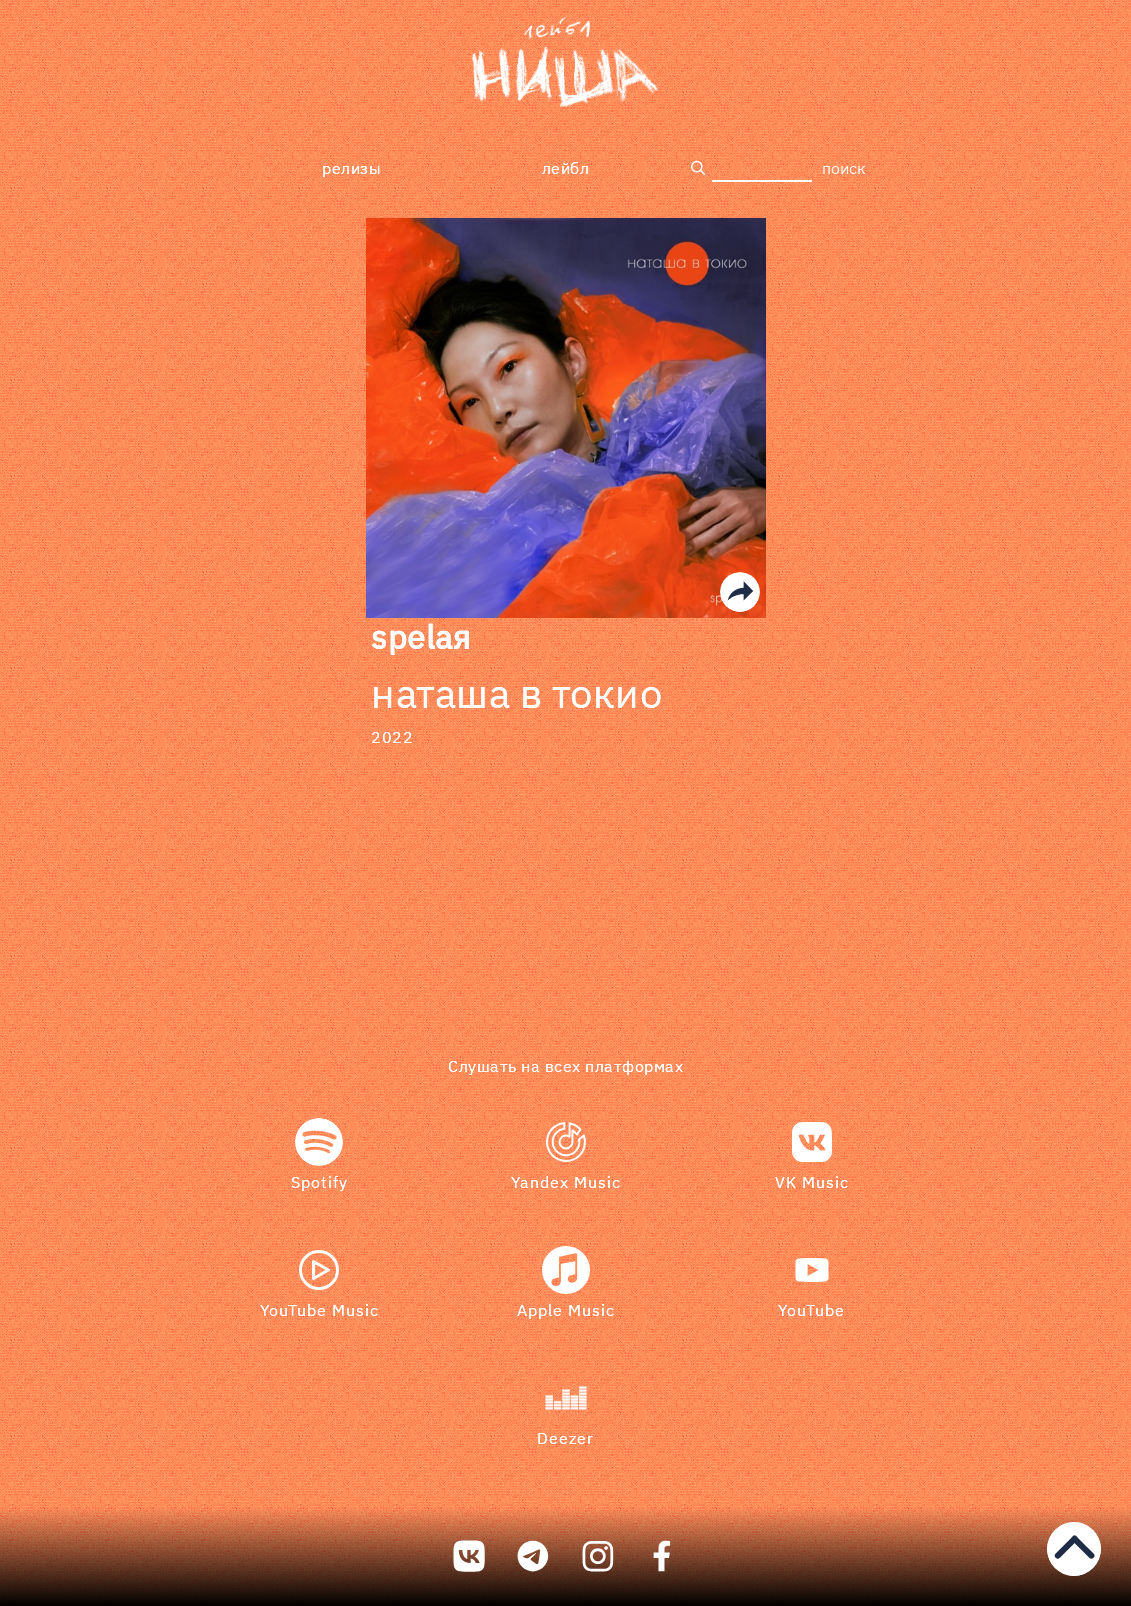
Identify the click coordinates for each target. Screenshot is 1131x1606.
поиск (844, 168)
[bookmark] (565, 65)
